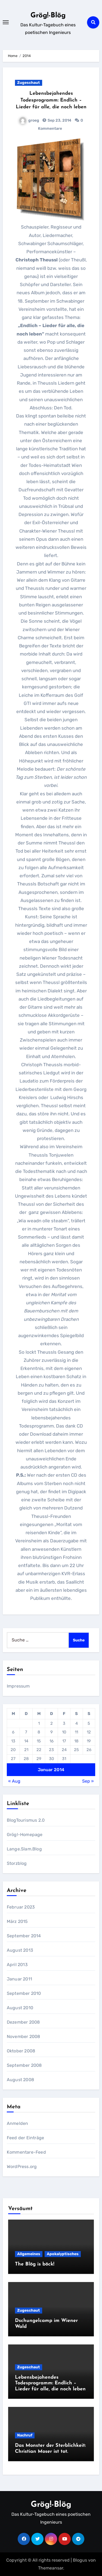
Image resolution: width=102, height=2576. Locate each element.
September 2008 (24, 2065)
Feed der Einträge (25, 2137)
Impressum (18, 1686)
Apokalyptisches (63, 2254)
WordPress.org (22, 2166)
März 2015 (17, 1921)
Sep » (88, 1781)
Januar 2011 (19, 1979)
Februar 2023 (21, 1907)
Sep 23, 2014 (59, 120)
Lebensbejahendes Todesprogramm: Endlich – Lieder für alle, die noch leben (51, 100)
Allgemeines (28, 2254)
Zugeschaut (28, 82)
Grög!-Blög (48, 15)
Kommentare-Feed (26, 2152)
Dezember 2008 (23, 2022)
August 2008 (20, 2079)
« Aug (14, 1781)
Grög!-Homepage (25, 1834)
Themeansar (50, 2568)
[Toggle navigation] (6, 22)
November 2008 (23, 2036)
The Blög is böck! (34, 2264)
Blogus (80, 2560)
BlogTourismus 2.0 (26, 1820)
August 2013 (20, 1950)
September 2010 (24, 1993)
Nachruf (24, 2435)
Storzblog (17, 1863)
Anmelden (17, 2123)
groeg (29, 120)
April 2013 (17, 1964)
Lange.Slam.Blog (24, 1849)
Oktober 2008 (21, 2050)
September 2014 (24, 1935)
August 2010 (20, 2007)
